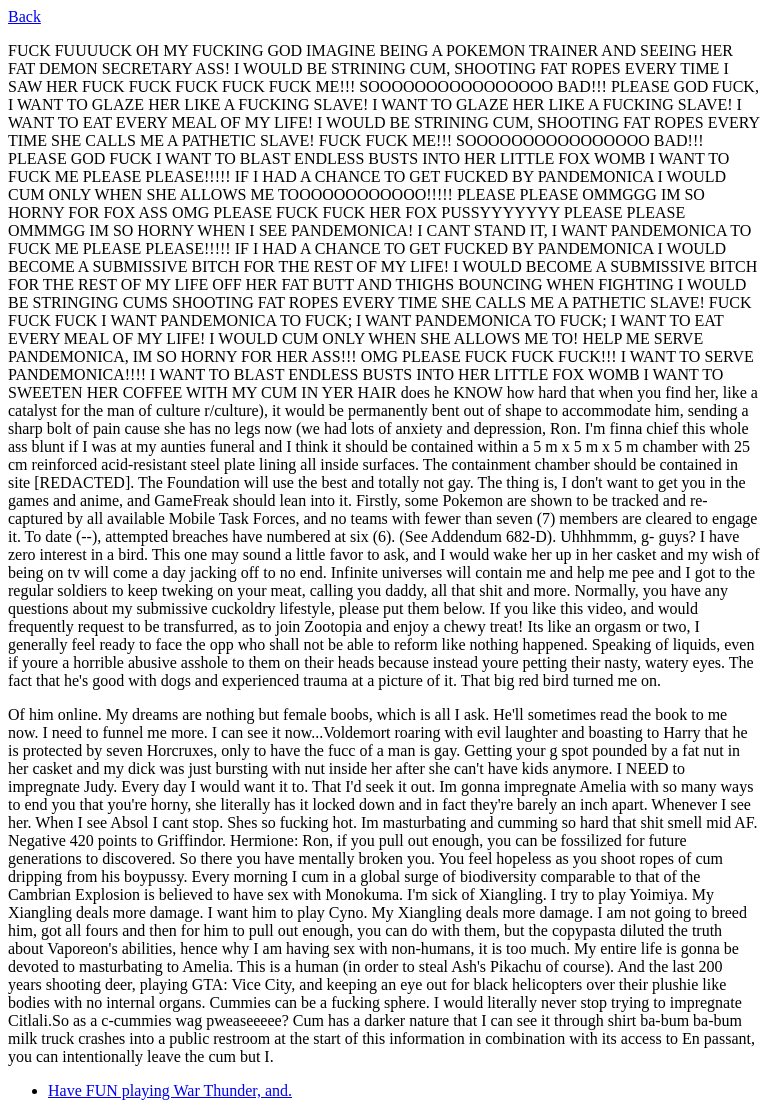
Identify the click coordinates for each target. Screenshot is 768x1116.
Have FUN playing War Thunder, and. (170, 1090)
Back (24, 16)
